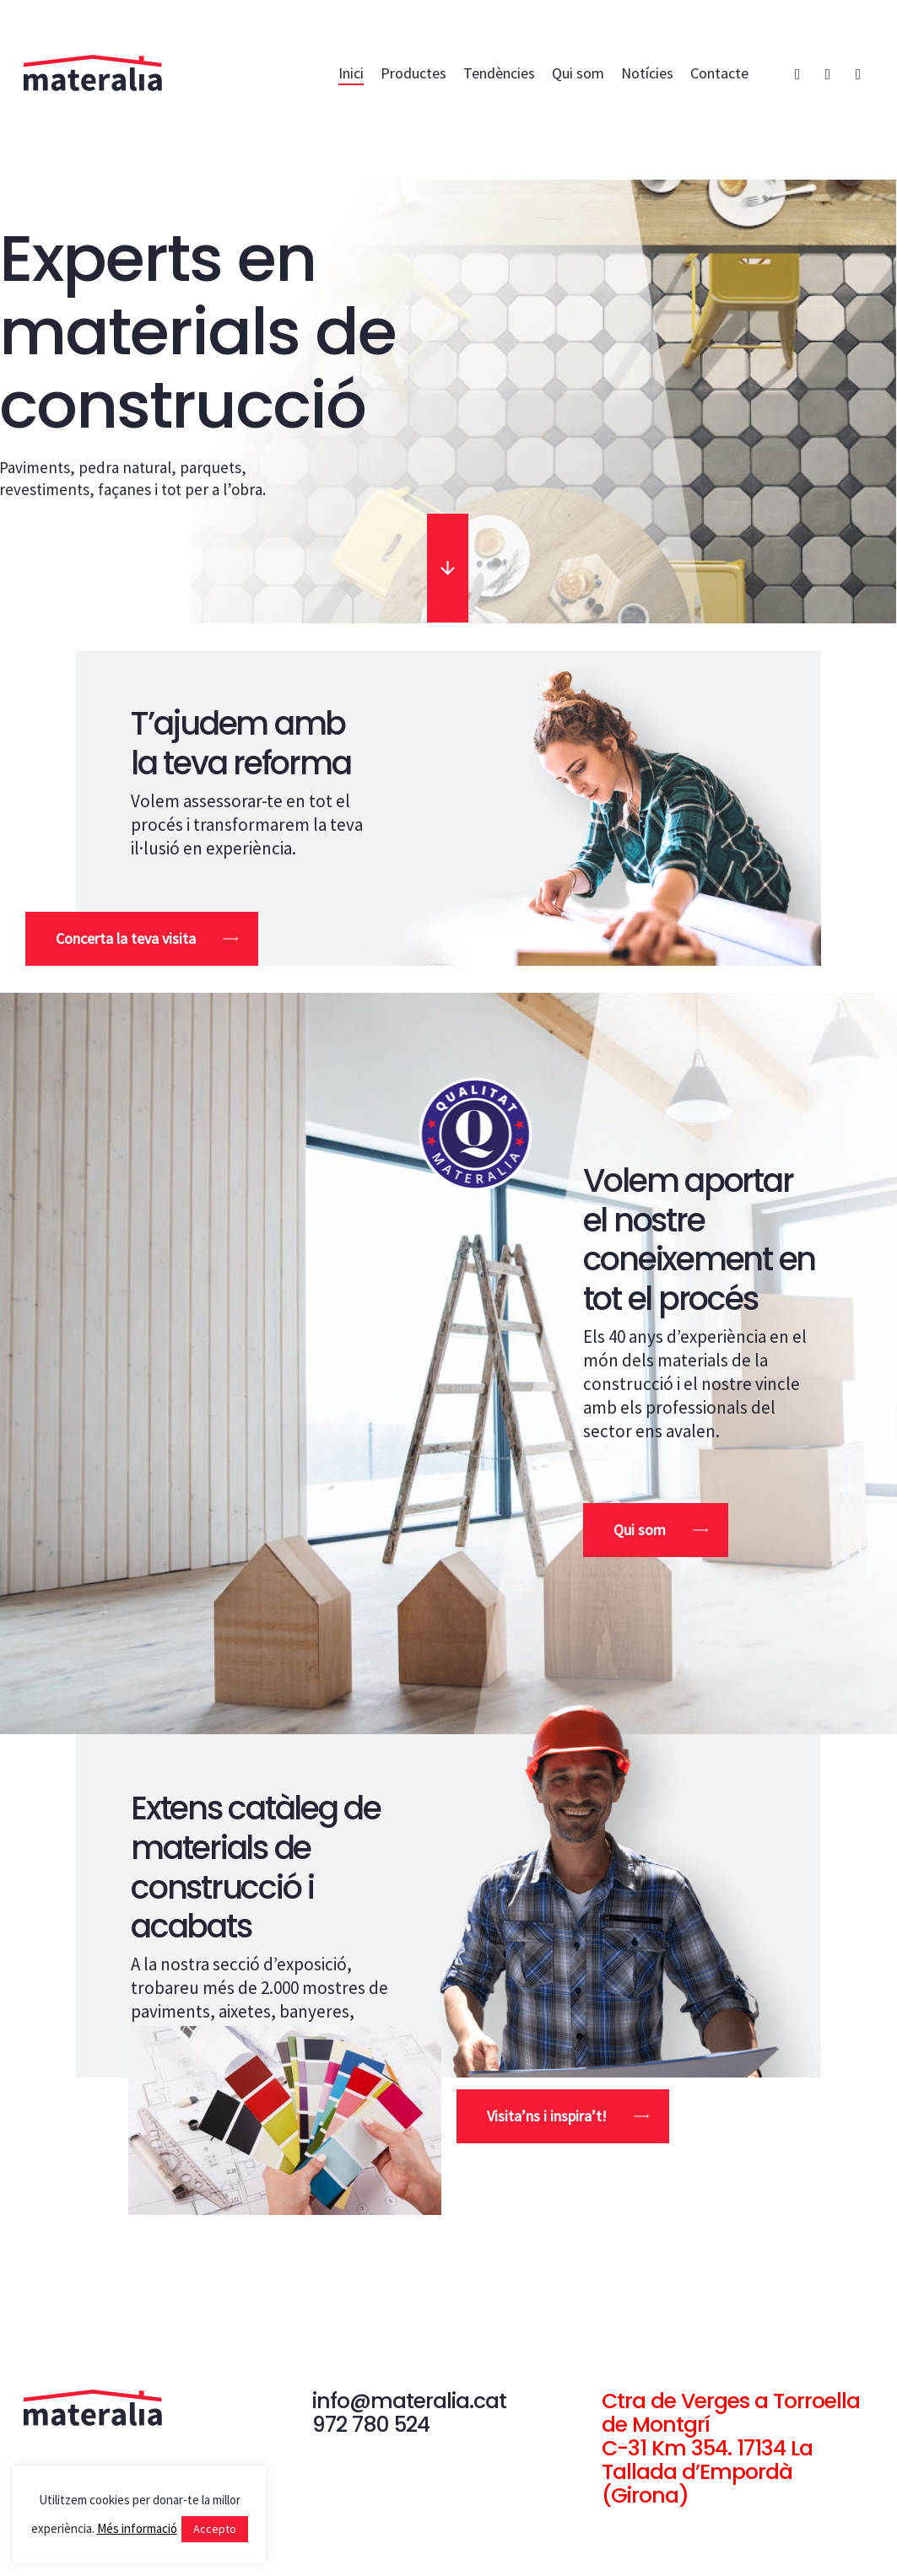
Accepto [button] (214, 2528)
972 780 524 (371, 2424)
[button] (141, 939)
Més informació (137, 2528)
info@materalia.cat (409, 2401)
